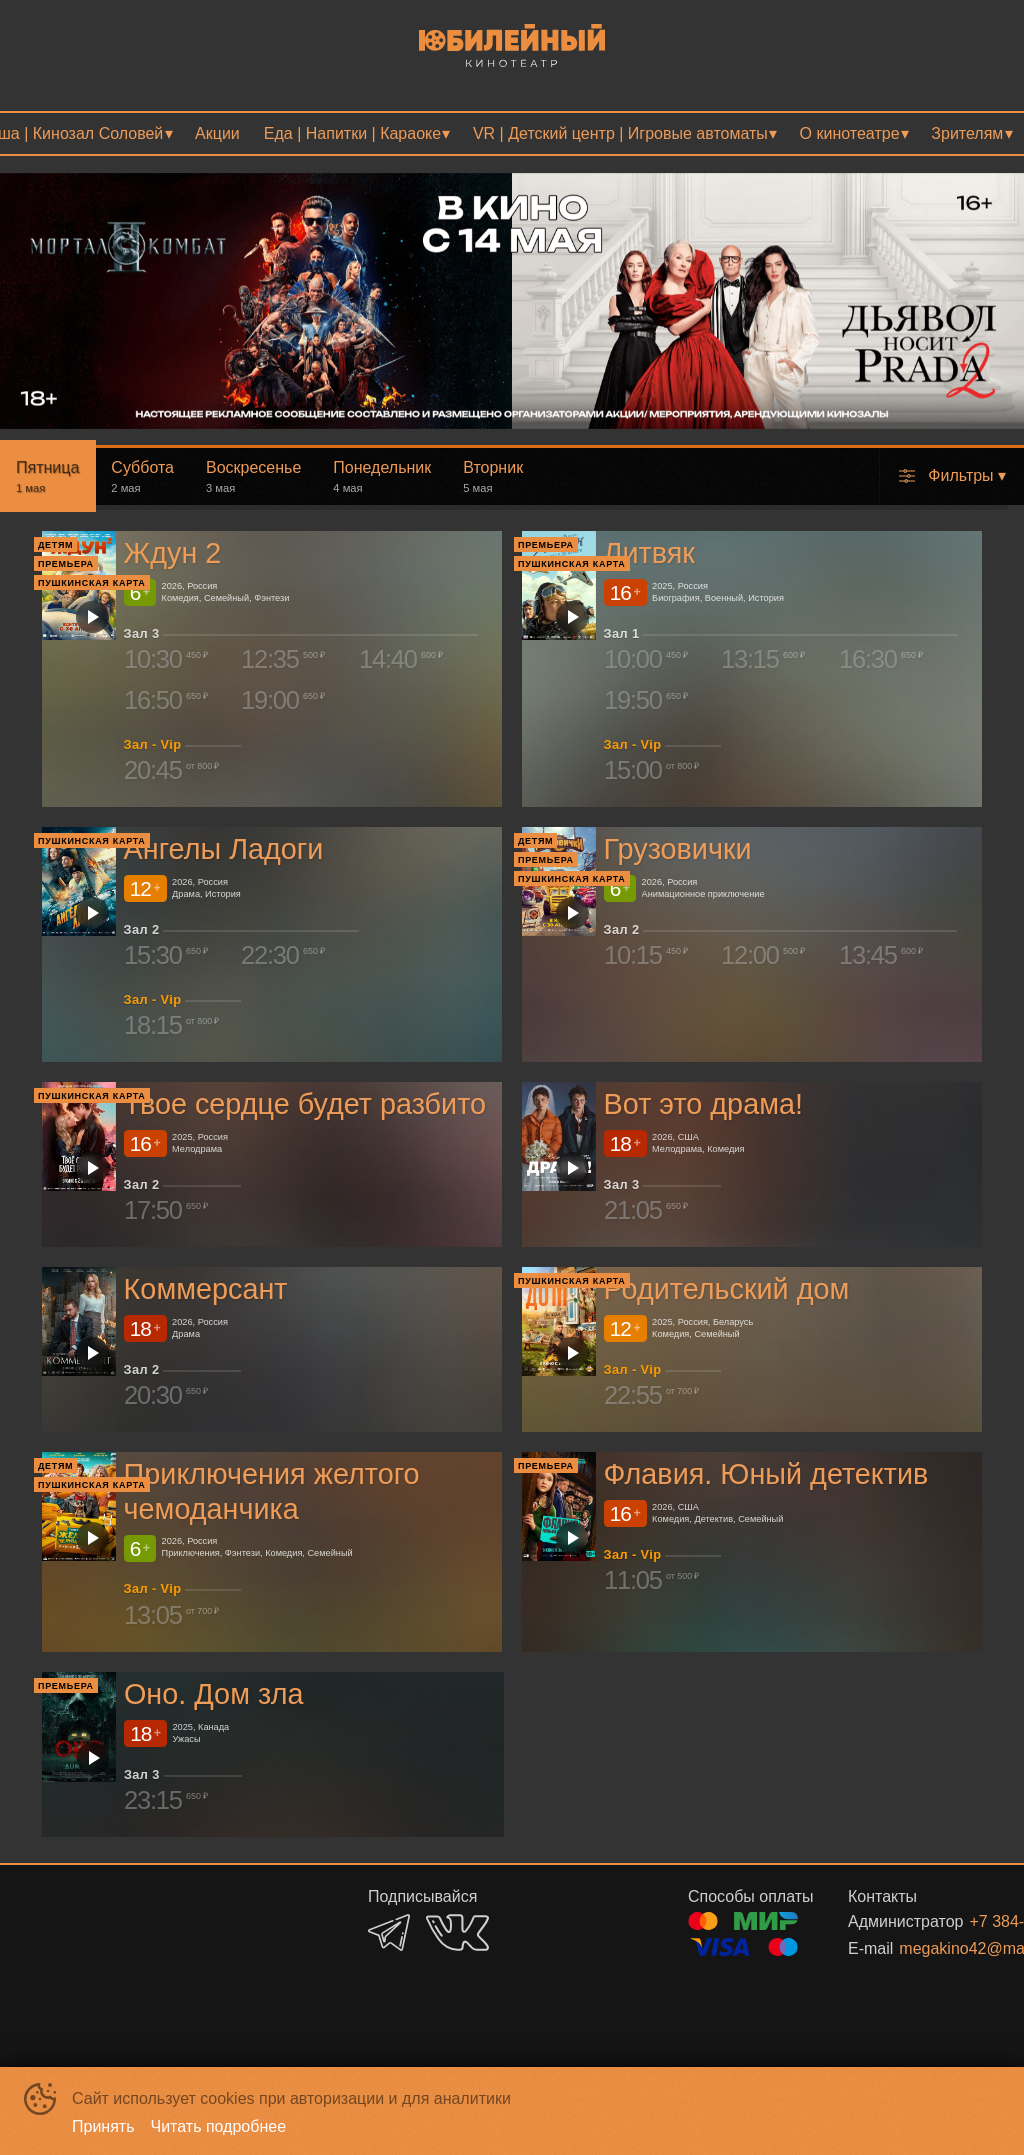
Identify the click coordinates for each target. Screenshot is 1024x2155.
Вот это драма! (703, 1104)
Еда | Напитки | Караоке (352, 133)
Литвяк (649, 553)
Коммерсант (206, 1289)
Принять (103, 2126)
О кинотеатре (850, 133)
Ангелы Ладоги (224, 849)
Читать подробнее (219, 2126)
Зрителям (967, 133)
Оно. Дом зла (214, 1694)
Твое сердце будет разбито (305, 1104)
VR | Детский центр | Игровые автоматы (620, 133)
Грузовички (678, 849)
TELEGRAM (389, 1932)
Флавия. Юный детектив (766, 1474)
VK (457, 1932)
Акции (217, 133)
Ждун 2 (173, 553)
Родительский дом (727, 1289)
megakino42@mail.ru (929, 1948)
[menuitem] (217, 133)
